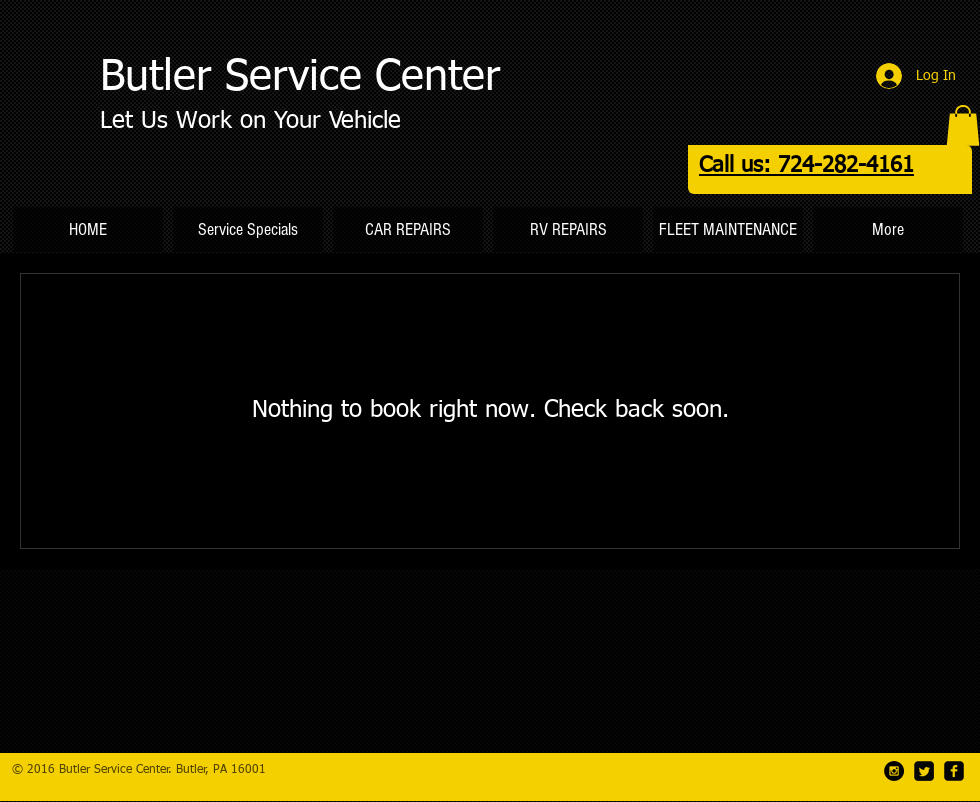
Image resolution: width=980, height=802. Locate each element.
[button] (963, 125)
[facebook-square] (954, 771)
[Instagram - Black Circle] (894, 771)
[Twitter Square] (924, 771)
